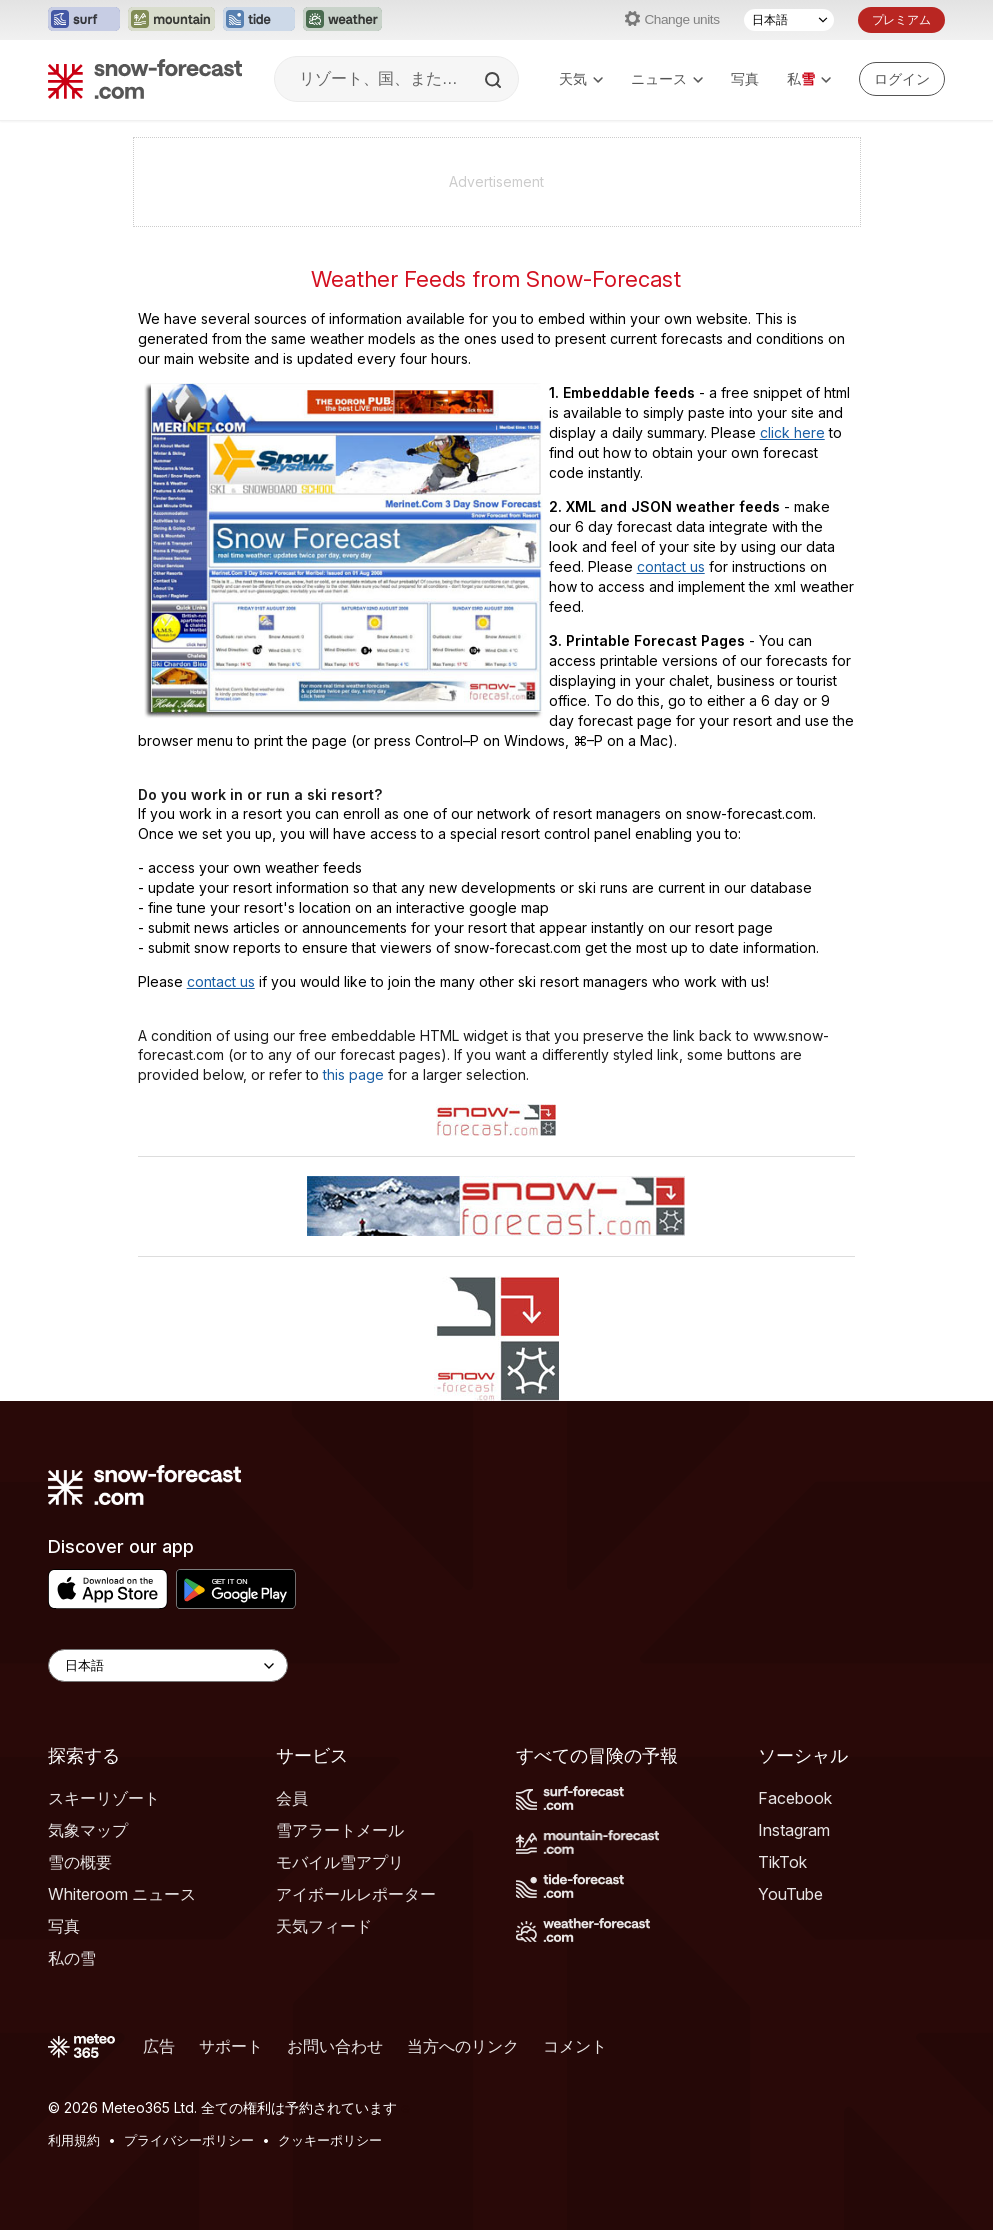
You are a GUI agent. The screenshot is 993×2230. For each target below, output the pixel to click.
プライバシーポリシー (189, 2140)
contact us (671, 566)
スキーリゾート (104, 1798)
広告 (159, 2046)
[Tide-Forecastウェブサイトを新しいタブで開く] (259, 20)
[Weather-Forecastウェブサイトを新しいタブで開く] (342, 20)
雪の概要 (80, 1862)
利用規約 (74, 2140)
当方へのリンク (463, 2046)
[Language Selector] (168, 1665)
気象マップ (88, 1830)
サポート (231, 2046)
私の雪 (72, 1958)
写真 (745, 78)
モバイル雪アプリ (340, 1862)
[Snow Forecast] (145, 79)
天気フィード (324, 1926)
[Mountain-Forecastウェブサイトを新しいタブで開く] (171, 20)
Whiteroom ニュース (122, 1894)
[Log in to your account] (902, 79)
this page (353, 1074)
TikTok (782, 1862)
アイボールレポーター (356, 1894)
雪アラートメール (340, 1830)
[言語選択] (789, 20)
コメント (575, 2046)
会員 (292, 1798)
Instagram (794, 1830)
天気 (581, 78)
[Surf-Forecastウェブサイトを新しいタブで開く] (84, 20)
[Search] (495, 80)
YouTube (790, 1894)
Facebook (795, 1798)
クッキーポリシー (330, 2140)
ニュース (667, 78)
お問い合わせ (335, 2046)
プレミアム (901, 19)
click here (792, 432)
